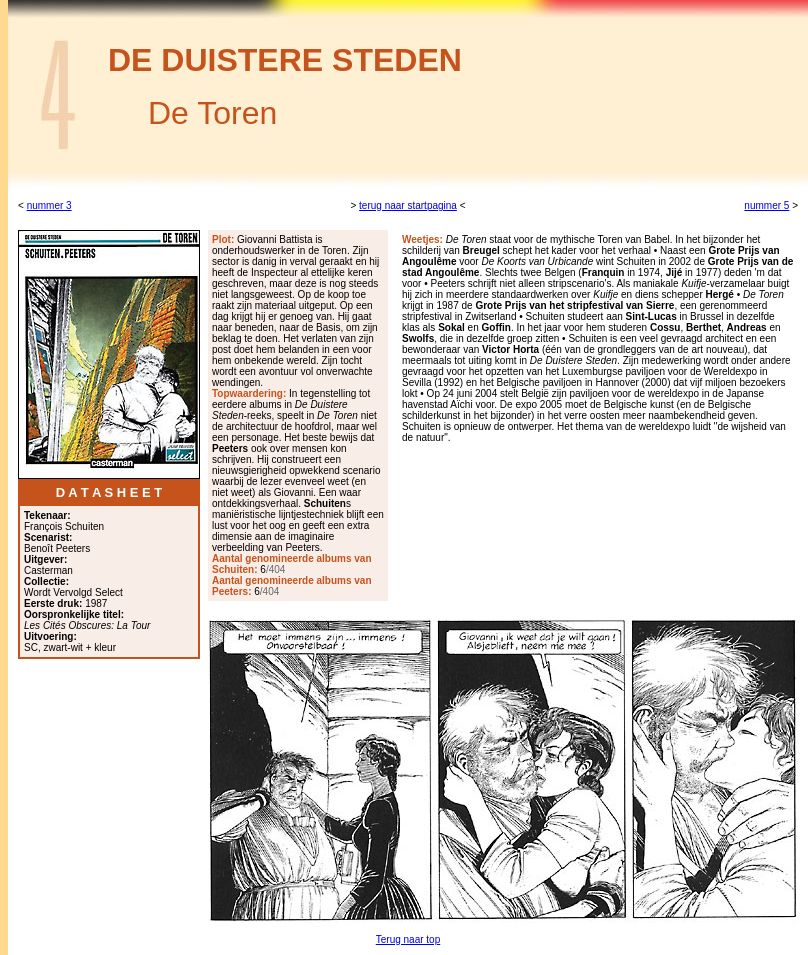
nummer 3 (49, 205)
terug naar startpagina (408, 205)
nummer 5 (766, 205)
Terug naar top (408, 939)
